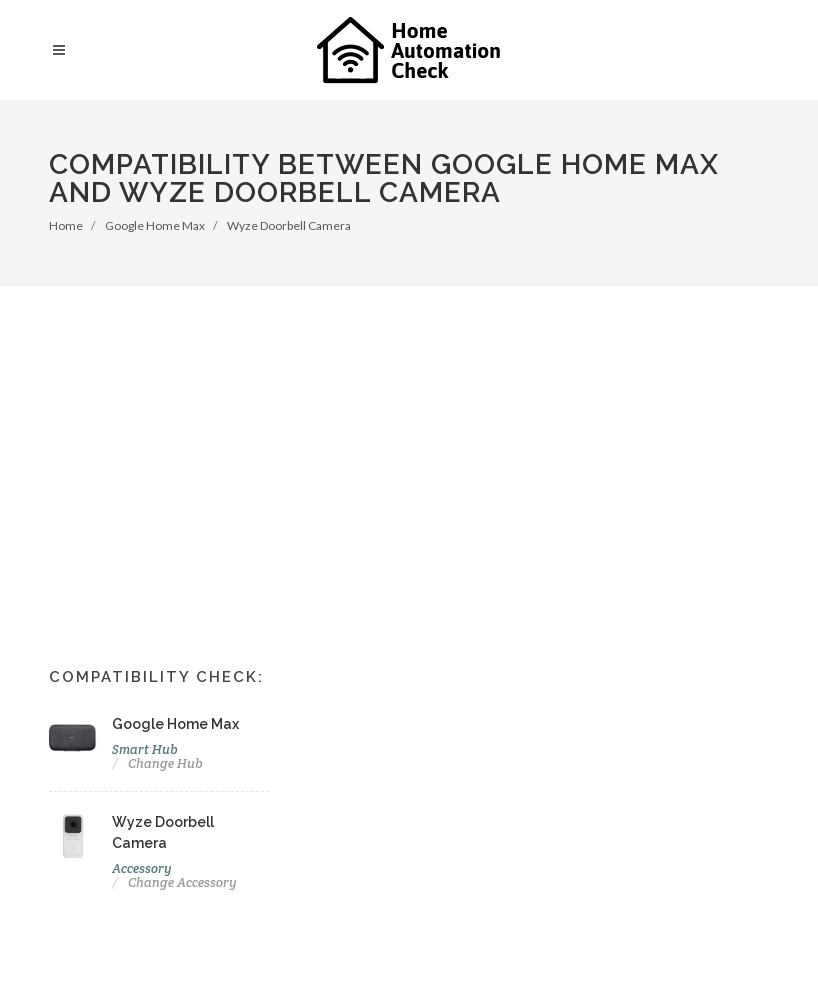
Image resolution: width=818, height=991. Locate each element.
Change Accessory (182, 882)
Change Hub (165, 763)
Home (66, 225)
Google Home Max (155, 225)
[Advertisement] (409, 436)
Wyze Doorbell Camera (289, 225)
